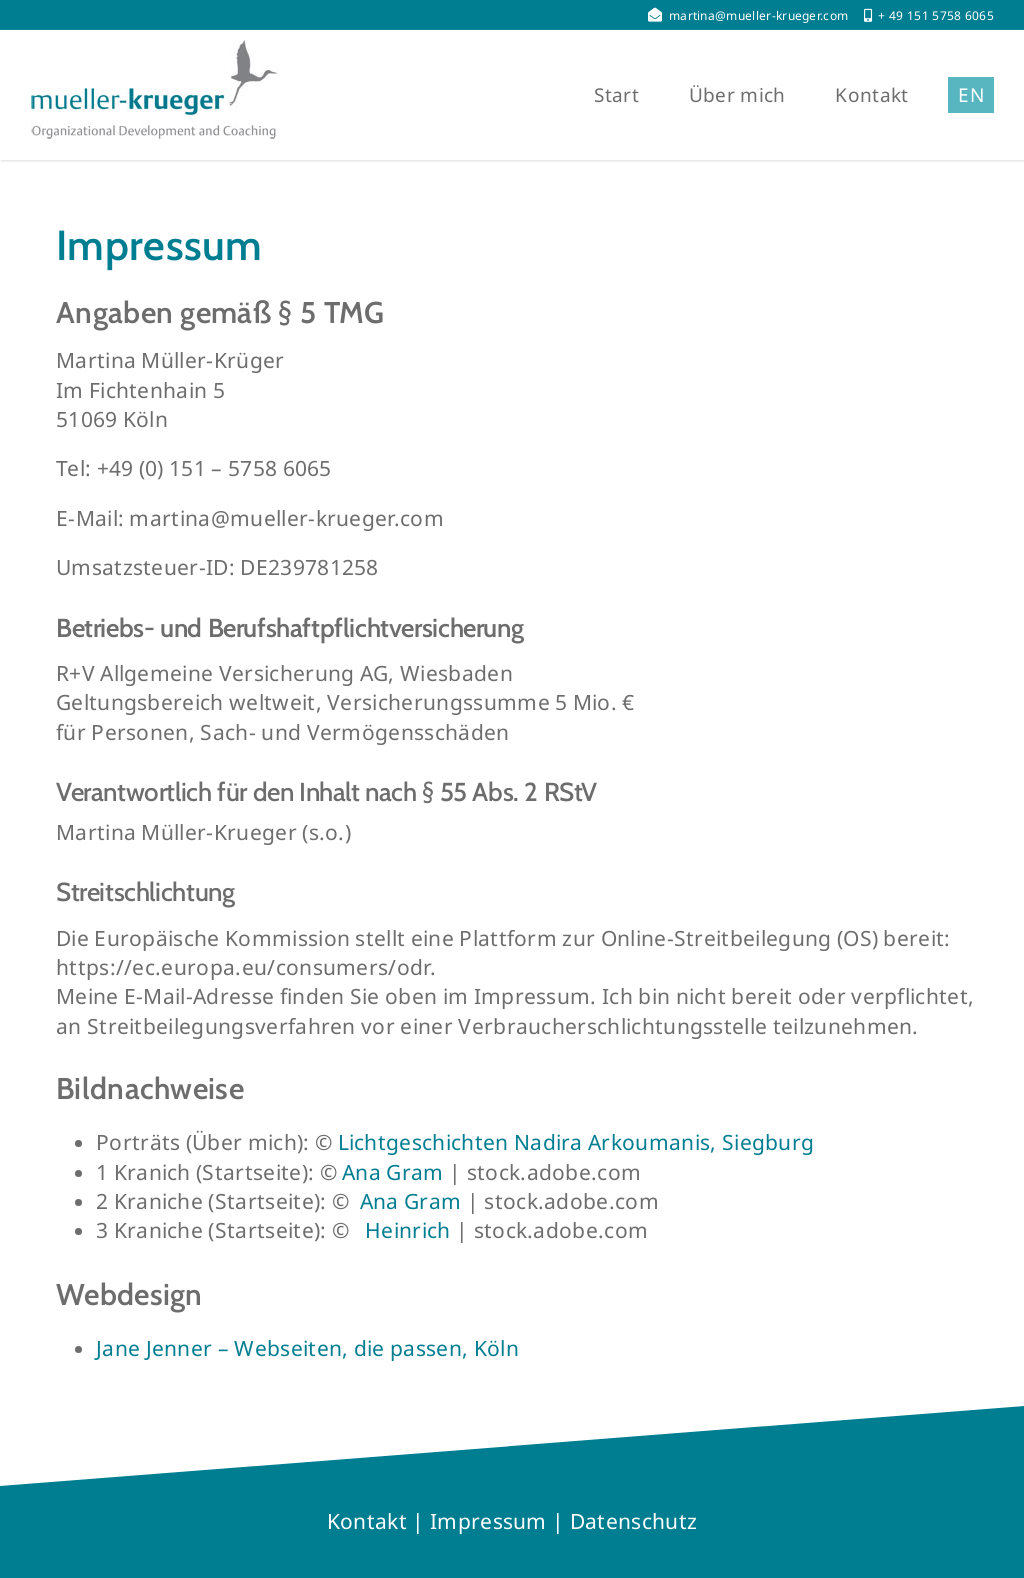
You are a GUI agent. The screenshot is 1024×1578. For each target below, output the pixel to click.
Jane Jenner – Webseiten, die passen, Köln (307, 1348)
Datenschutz (633, 1521)
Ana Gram (393, 1172)
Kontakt (367, 1521)
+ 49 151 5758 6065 (936, 15)
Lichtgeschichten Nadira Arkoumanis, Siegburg (576, 1142)
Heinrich (408, 1230)
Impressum (488, 1521)
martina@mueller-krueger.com (759, 15)
